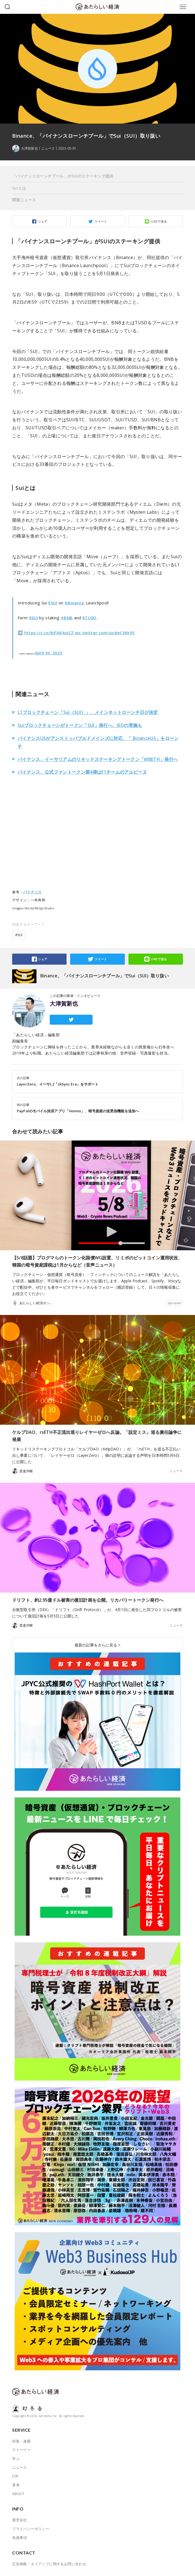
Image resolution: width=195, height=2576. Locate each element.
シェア (43, 221)
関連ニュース (24, 199)
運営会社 (19, 2519)
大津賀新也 (64, 1003)
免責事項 (19, 2537)
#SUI (18, 935)
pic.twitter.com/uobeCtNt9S (105, 632)
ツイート (100, 221)
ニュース (48, 148)
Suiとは (19, 187)
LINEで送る (159, 221)
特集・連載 (21, 2441)
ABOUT (18, 2493)
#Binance (75, 602)
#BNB (67, 617)
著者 (16, 2484)
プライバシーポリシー (30, 2528)
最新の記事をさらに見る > (97, 1645)
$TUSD (89, 617)
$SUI (52, 602)
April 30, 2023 (48, 653)
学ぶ (16, 2458)
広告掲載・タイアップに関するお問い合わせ (49, 2563)
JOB (15, 2475)
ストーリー (21, 2449)
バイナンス (32, 891)
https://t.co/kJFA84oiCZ (49, 632)
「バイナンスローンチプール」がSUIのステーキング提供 (62, 176)
